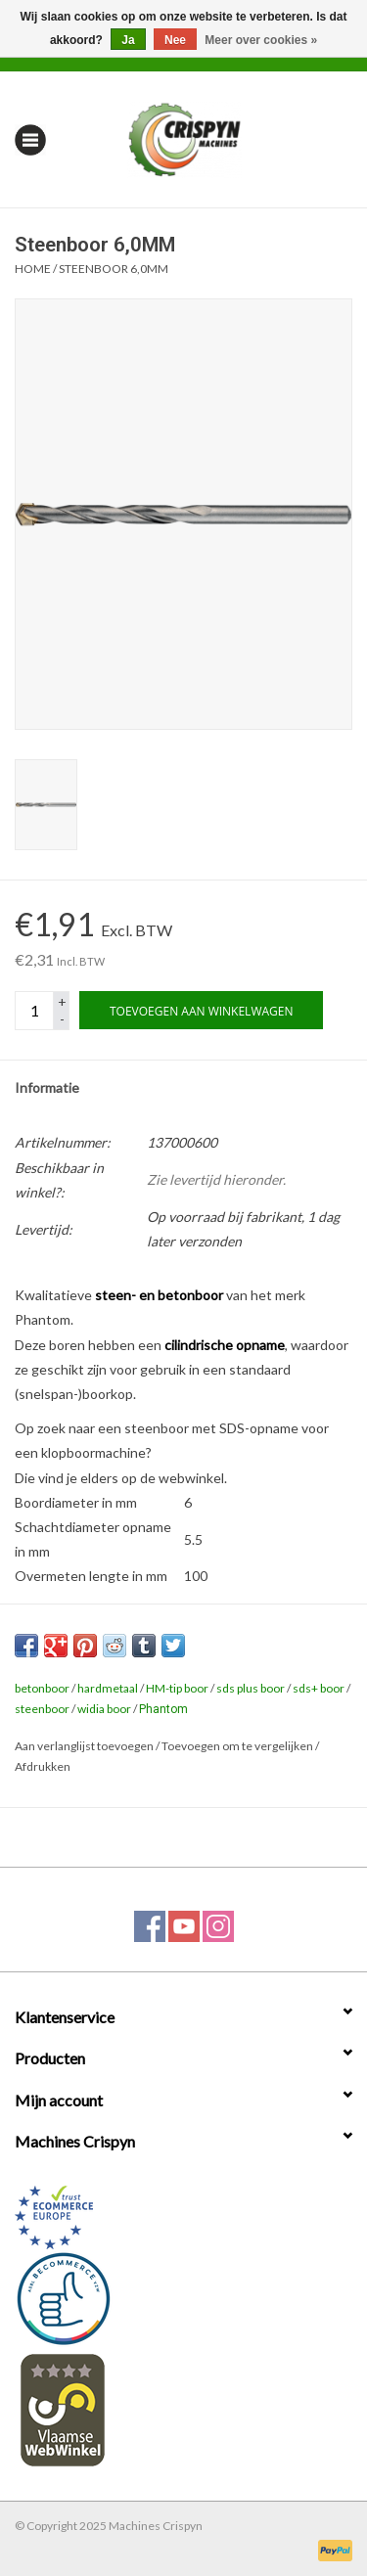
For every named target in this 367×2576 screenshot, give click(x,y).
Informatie (47, 1087)
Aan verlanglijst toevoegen (84, 1746)
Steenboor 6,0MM (113, 268)
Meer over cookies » (261, 40)
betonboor (42, 1688)
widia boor (104, 1708)
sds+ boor (318, 1688)
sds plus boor (250, 1688)
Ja (127, 40)
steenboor (42, 1708)
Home (33, 268)
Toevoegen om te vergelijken (238, 1746)
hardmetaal (107, 1688)
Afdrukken (42, 1766)
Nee (175, 40)
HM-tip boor (177, 1688)
